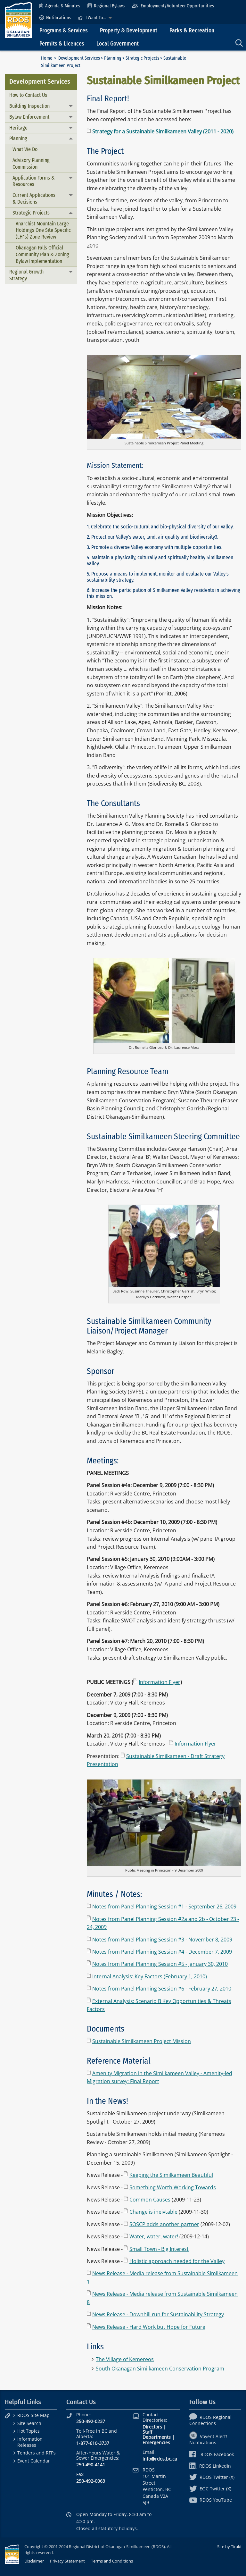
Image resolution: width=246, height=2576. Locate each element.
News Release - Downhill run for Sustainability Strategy (158, 2314)
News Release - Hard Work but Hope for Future (148, 2326)
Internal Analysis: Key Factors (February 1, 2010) (149, 1976)
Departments (157, 2437)
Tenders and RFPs (36, 2453)
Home (46, 58)
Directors (152, 2427)
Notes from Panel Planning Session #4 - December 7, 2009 (162, 1951)
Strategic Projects (142, 58)
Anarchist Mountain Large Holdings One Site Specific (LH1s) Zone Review (43, 230)
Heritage (18, 128)
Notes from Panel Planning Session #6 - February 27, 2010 (161, 1988)
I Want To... (92, 18)
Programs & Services (63, 30)
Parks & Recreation (191, 30)
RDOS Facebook (211, 2454)
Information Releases (30, 2442)
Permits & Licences (61, 43)
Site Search (29, 2423)
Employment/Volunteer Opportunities (173, 6)
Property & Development (128, 30)
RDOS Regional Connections (210, 2420)
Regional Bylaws (106, 6)
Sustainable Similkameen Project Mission (141, 2041)
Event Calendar (33, 2461)
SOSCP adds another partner (164, 2224)
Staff (147, 2432)
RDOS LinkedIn (210, 2466)
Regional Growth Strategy (26, 275)
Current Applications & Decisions (33, 198)
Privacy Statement (67, 2561)
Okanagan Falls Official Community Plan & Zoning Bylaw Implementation (42, 254)
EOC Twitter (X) (210, 2489)
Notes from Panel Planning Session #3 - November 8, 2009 (162, 1939)
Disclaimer (34, 2561)
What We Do (24, 149)
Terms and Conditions (112, 2561)
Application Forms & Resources (33, 181)
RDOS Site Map (33, 2415)
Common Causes (149, 2199)
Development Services (79, 58)
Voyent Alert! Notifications (208, 2439)
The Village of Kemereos (125, 2359)
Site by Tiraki (229, 2546)
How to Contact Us (28, 95)
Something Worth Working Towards (172, 2187)
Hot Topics (28, 2431)
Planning (112, 58)
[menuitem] (59, 6)
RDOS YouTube (210, 2500)
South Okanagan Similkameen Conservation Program (160, 2368)
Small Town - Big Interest (159, 2248)
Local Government (117, 43)
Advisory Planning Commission (31, 163)
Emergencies (156, 2442)
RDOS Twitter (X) (211, 2477)
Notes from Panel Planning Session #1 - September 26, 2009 (164, 1906)
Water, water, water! (153, 2236)
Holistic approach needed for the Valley (177, 2261)
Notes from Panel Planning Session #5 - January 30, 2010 (160, 1963)
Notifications (55, 18)
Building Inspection (29, 106)
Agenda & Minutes (59, 6)
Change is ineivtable (153, 2211)
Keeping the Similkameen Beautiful (171, 2174)
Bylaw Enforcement (29, 117)
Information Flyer (159, 1682)
